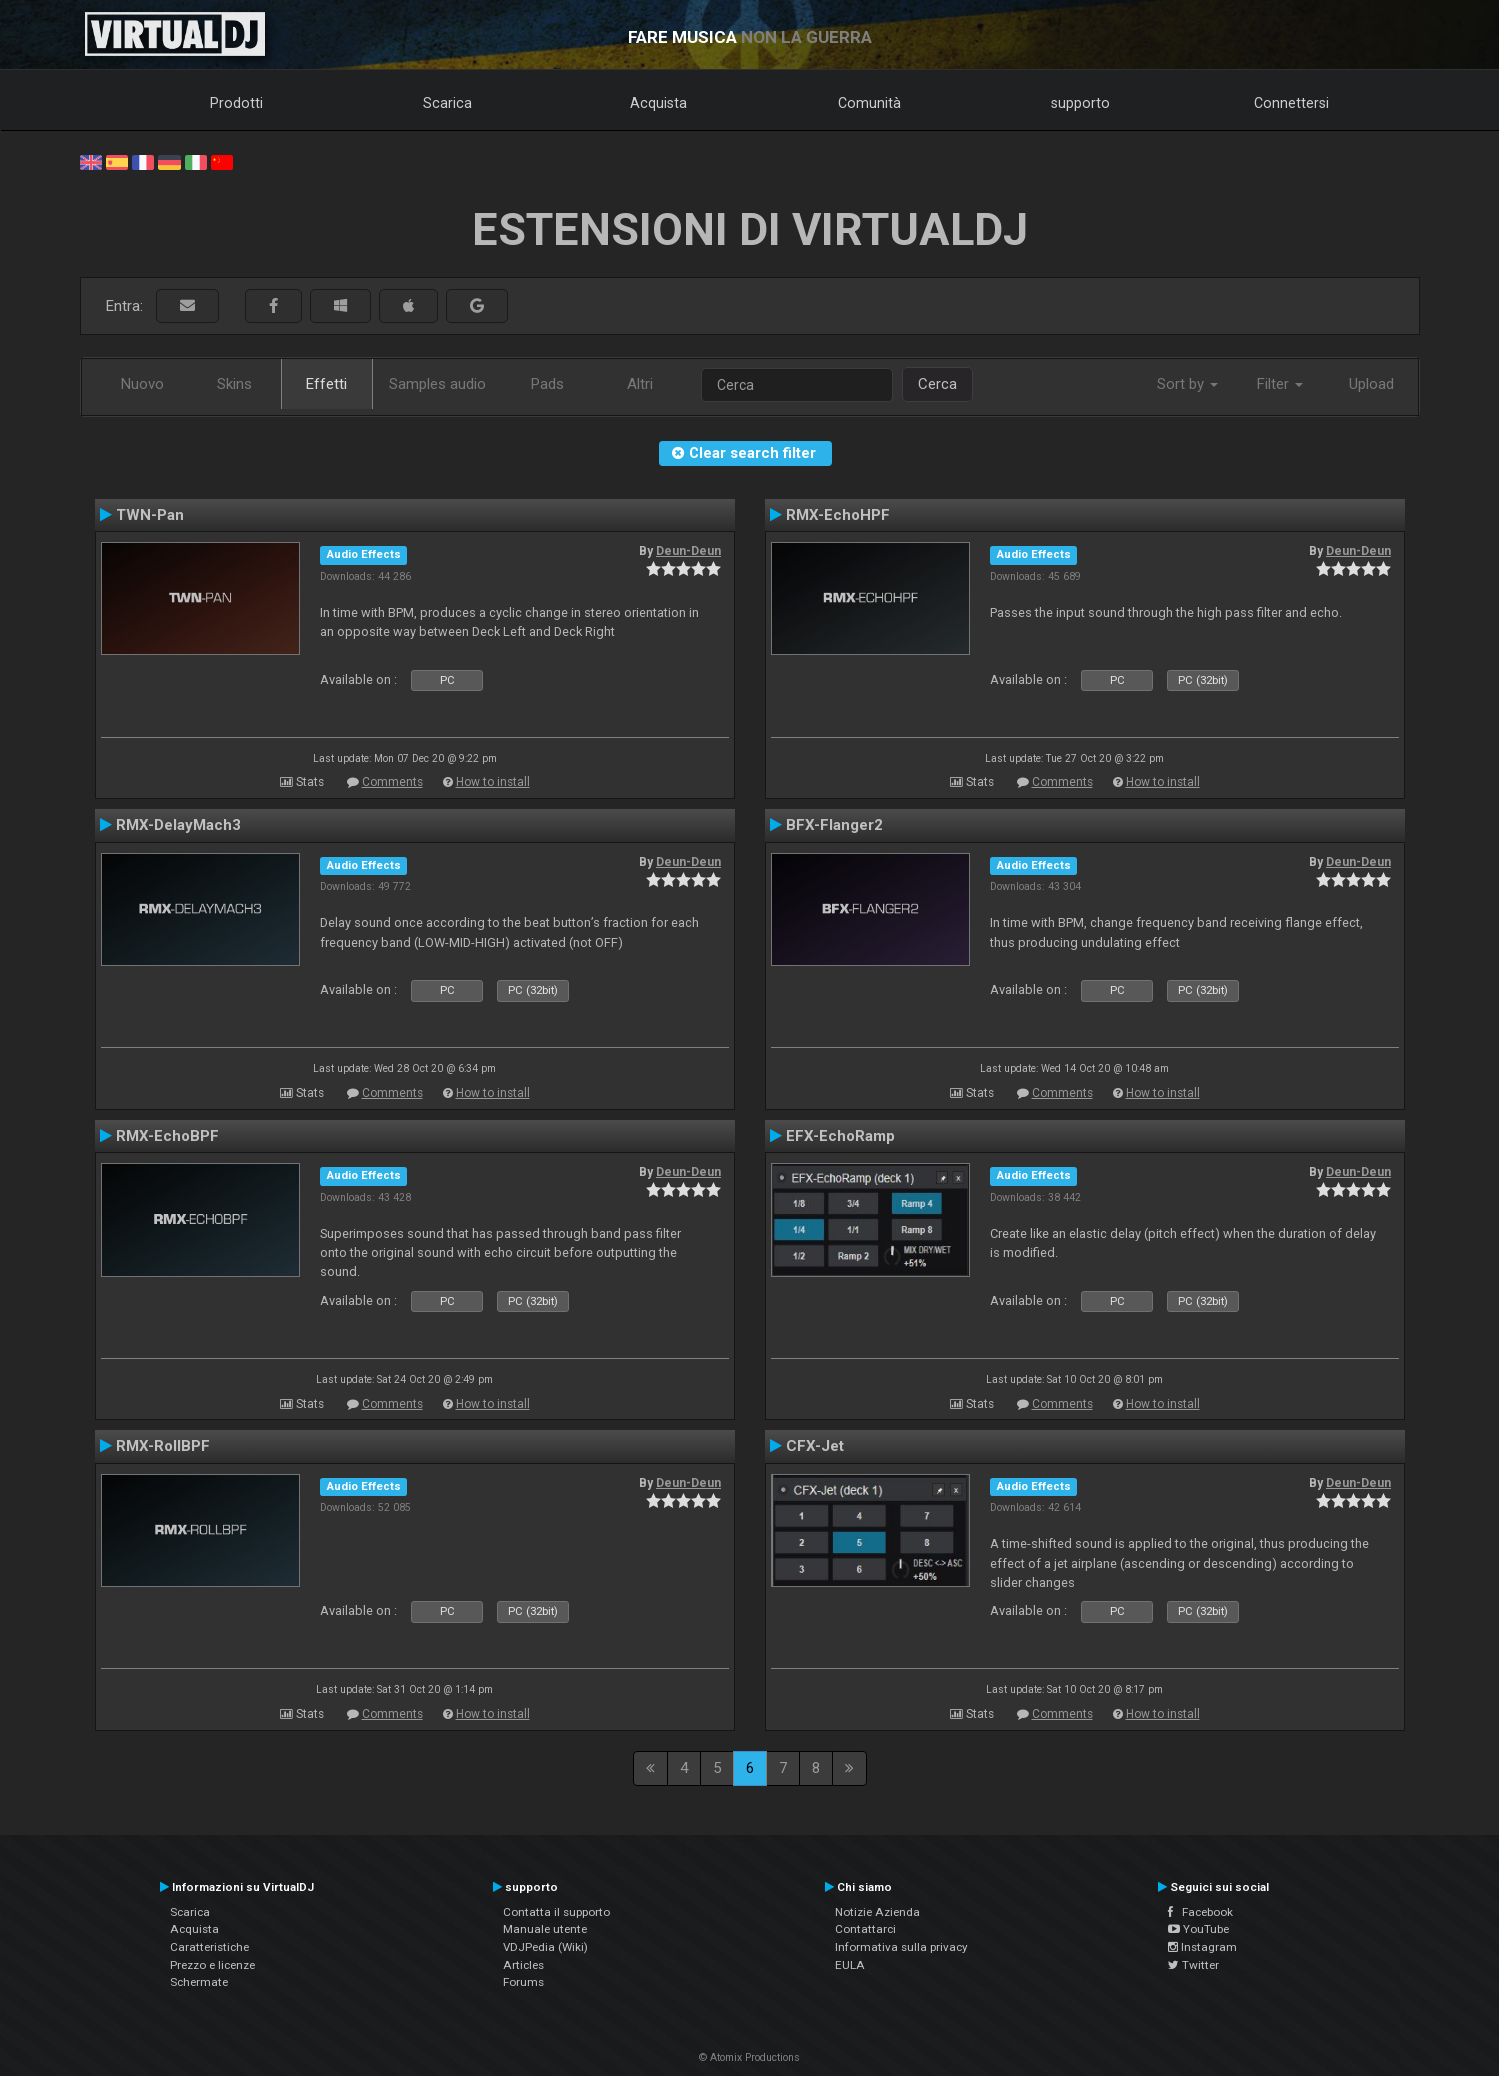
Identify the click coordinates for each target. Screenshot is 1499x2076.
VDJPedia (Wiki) (545, 1947)
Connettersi (1291, 103)
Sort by (1187, 384)
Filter (1280, 384)
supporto (1080, 103)
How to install (493, 782)
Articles (523, 1965)
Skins (234, 384)
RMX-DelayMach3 (178, 825)
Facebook (1200, 1912)
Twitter (1193, 1965)
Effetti (326, 384)
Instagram (1202, 1947)
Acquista (658, 103)
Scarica (447, 103)
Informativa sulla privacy (901, 1947)
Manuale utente (545, 1929)
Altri (640, 384)
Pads (547, 384)
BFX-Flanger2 (834, 825)
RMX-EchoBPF (167, 1136)
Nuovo (142, 384)
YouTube (1198, 1929)
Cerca (937, 384)
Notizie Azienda (877, 1912)
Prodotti (236, 103)
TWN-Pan (150, 515)
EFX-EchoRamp (840, 1136)
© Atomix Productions (749, 2057)
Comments (392, 782)
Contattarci (865, 1929)
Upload (1371, 384)
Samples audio (437, 384)
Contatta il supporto (556, 1912)
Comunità (869, 103)
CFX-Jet (815, 1446)
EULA (850, 1965)
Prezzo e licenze (212, 1965)
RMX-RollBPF (163, 1446)
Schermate (199, 1982)
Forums (523, 1982)
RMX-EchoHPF (838, 515)
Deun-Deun (688, 551)
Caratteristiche (209, 1947)
